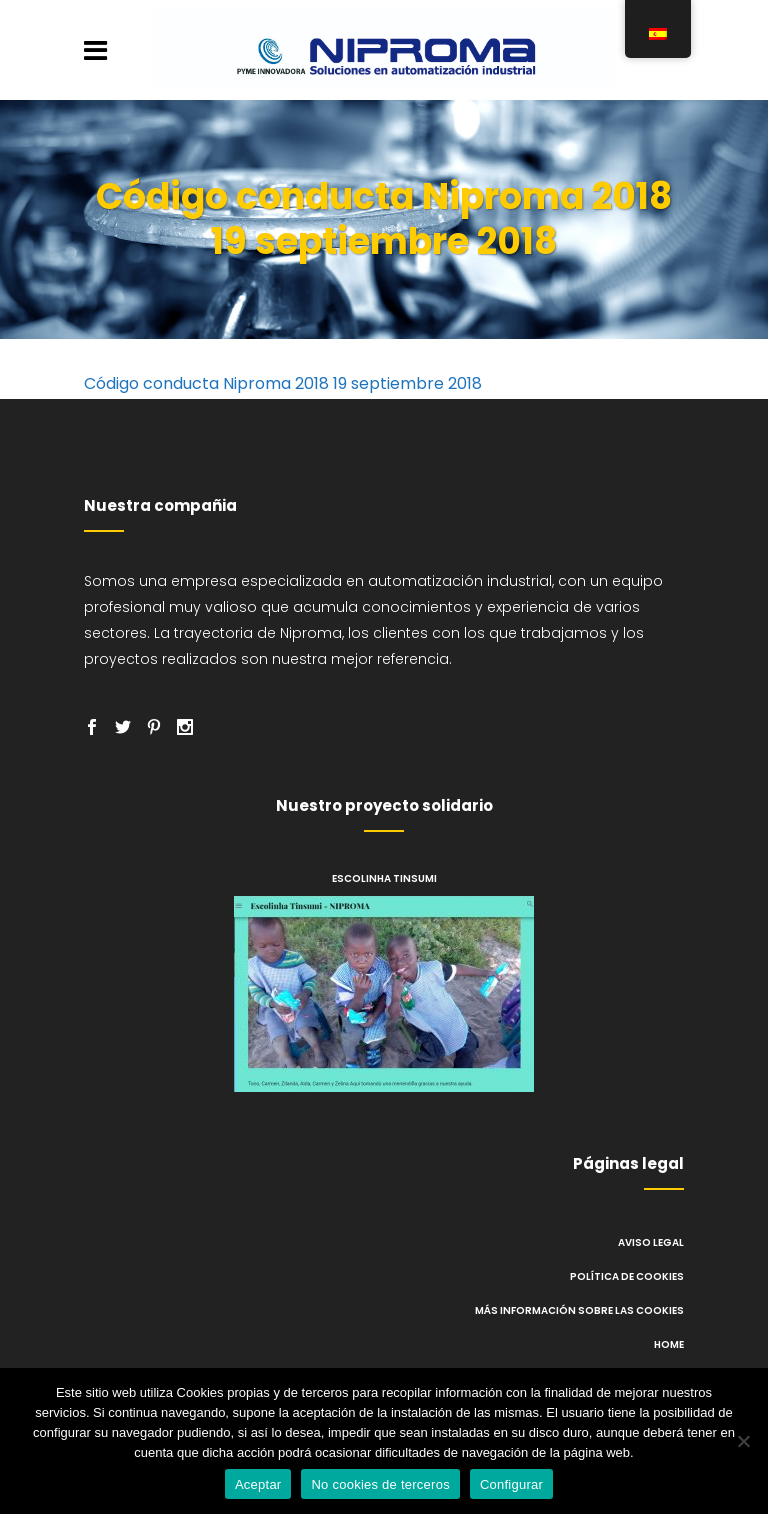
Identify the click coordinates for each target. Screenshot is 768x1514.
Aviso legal (651, 1242)
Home (669, 1344)
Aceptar (258, 1484)
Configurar (511, 1484)
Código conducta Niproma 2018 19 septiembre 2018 (283, 383)
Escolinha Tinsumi (384, 878)
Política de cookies (627, 1276)
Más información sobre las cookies (579, 1310)
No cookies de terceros (380, 1484)
